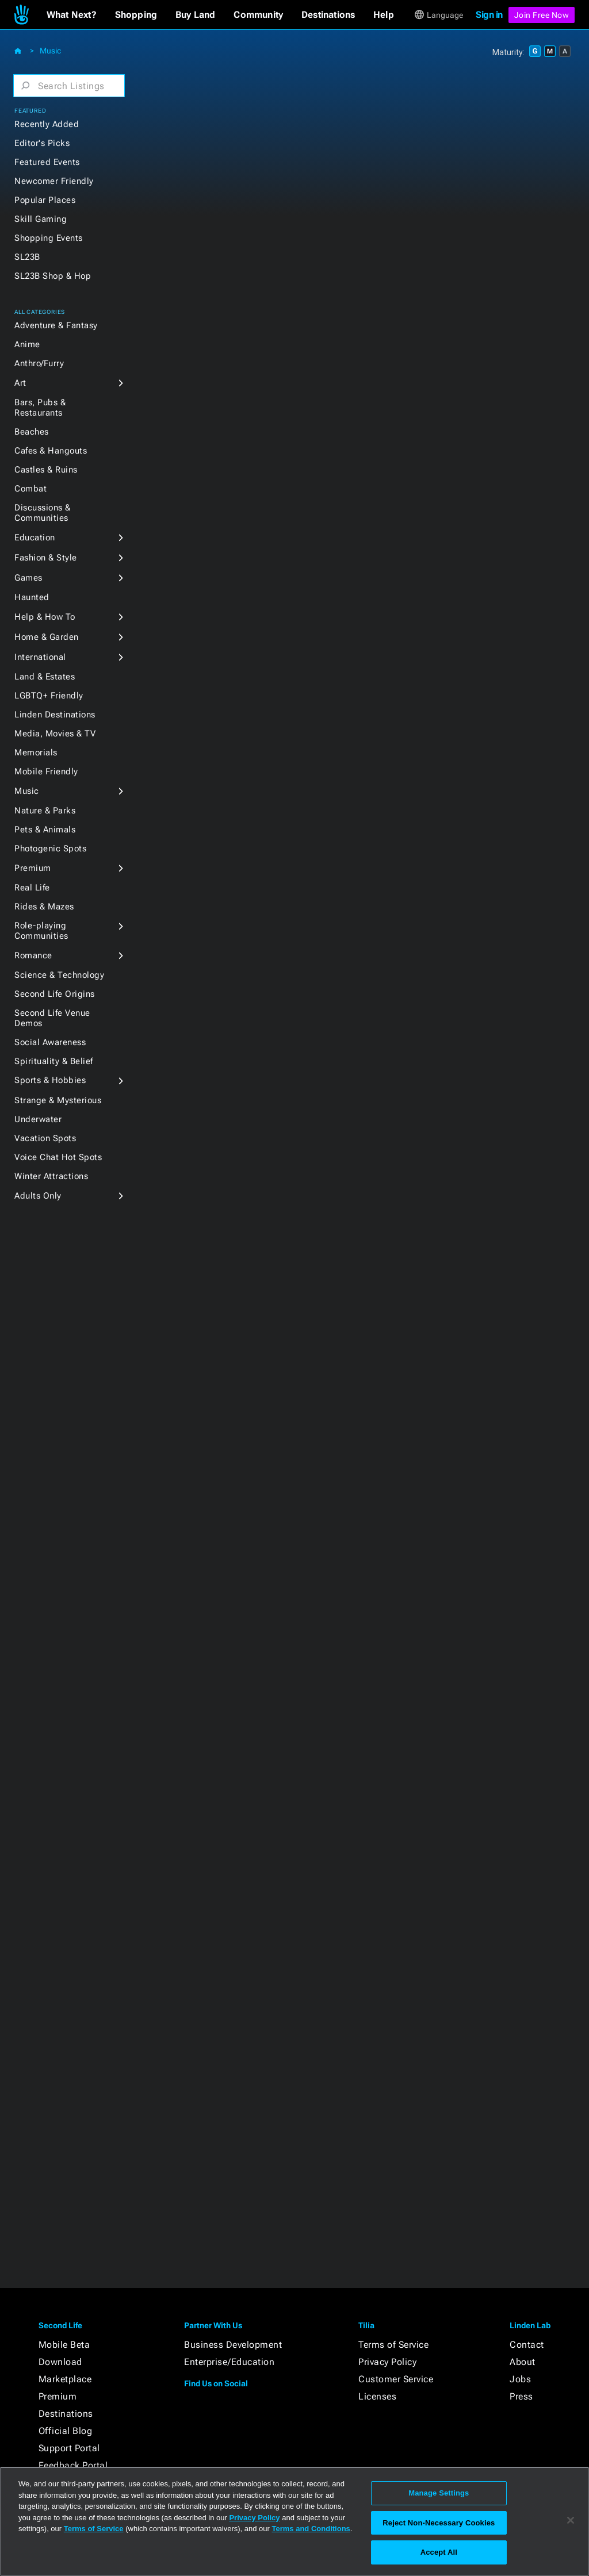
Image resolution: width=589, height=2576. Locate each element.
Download (60, 2361)
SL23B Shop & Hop (52, 276)
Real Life (32, 887)
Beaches (31, 432)
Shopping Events (48, 238)
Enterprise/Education (229, 2361)
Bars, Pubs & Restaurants (40, 407)
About (523, 2361)
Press (521, 2396)
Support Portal (69, 2448)
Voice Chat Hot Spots (58, 1157)
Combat (30, 488)
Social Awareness (50, 1042)
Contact (527, 2344)
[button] (72, 15)
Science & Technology (59, 975)
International (40, 657)
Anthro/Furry (39, 363)
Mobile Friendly (46, 771)
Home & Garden (46, 637)
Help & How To (44, 617)
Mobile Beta (64, 2344)
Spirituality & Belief (53, 1061)
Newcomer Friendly (54, 181)
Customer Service (395, 2379)
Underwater (38, 1119)
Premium (32, 868)
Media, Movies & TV (54, 733)
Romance (33, 955)
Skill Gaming (40, 219)
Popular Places (44, 200)
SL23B (27, 257)
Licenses (377, 2396)
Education (34, 537)
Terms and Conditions (311, 2528)
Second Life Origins (54, 994)
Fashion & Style (45, 557)
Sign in (489, 14)
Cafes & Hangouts (50, 451)
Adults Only (38, 1196)
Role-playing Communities (41, 930)
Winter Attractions (51, 1176)
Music (50, 50)
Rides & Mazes (44, 906)
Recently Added (46, 124)
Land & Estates (44, 676)
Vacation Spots (45, 1138)
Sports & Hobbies (50, 1080)
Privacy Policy (387, 2361)
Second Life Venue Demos (52, 1018)
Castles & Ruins (46, 469)
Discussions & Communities (42, 512)
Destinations (66, 2413)
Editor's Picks (42, 143)
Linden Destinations (54, 714)
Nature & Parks (44, 810)
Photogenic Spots (50, 848)
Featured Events (47, 162)
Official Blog (66, 2430)
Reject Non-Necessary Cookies (439, 2523)
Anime (27, 344)
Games (28, 578)
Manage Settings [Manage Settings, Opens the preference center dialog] (438, 2493)
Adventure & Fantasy (56, 325)
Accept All (438, 2552)
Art (20, 383)
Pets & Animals (44, 829)
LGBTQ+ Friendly (48, 695)
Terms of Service (393, 2344)
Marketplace (65, 2379)
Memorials (36, 752)
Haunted (31, 597)
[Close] (570, 2520)
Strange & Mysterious (57, 1100)
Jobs (520, 2379)
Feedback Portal (73, 2465)
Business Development (233, 2344)
